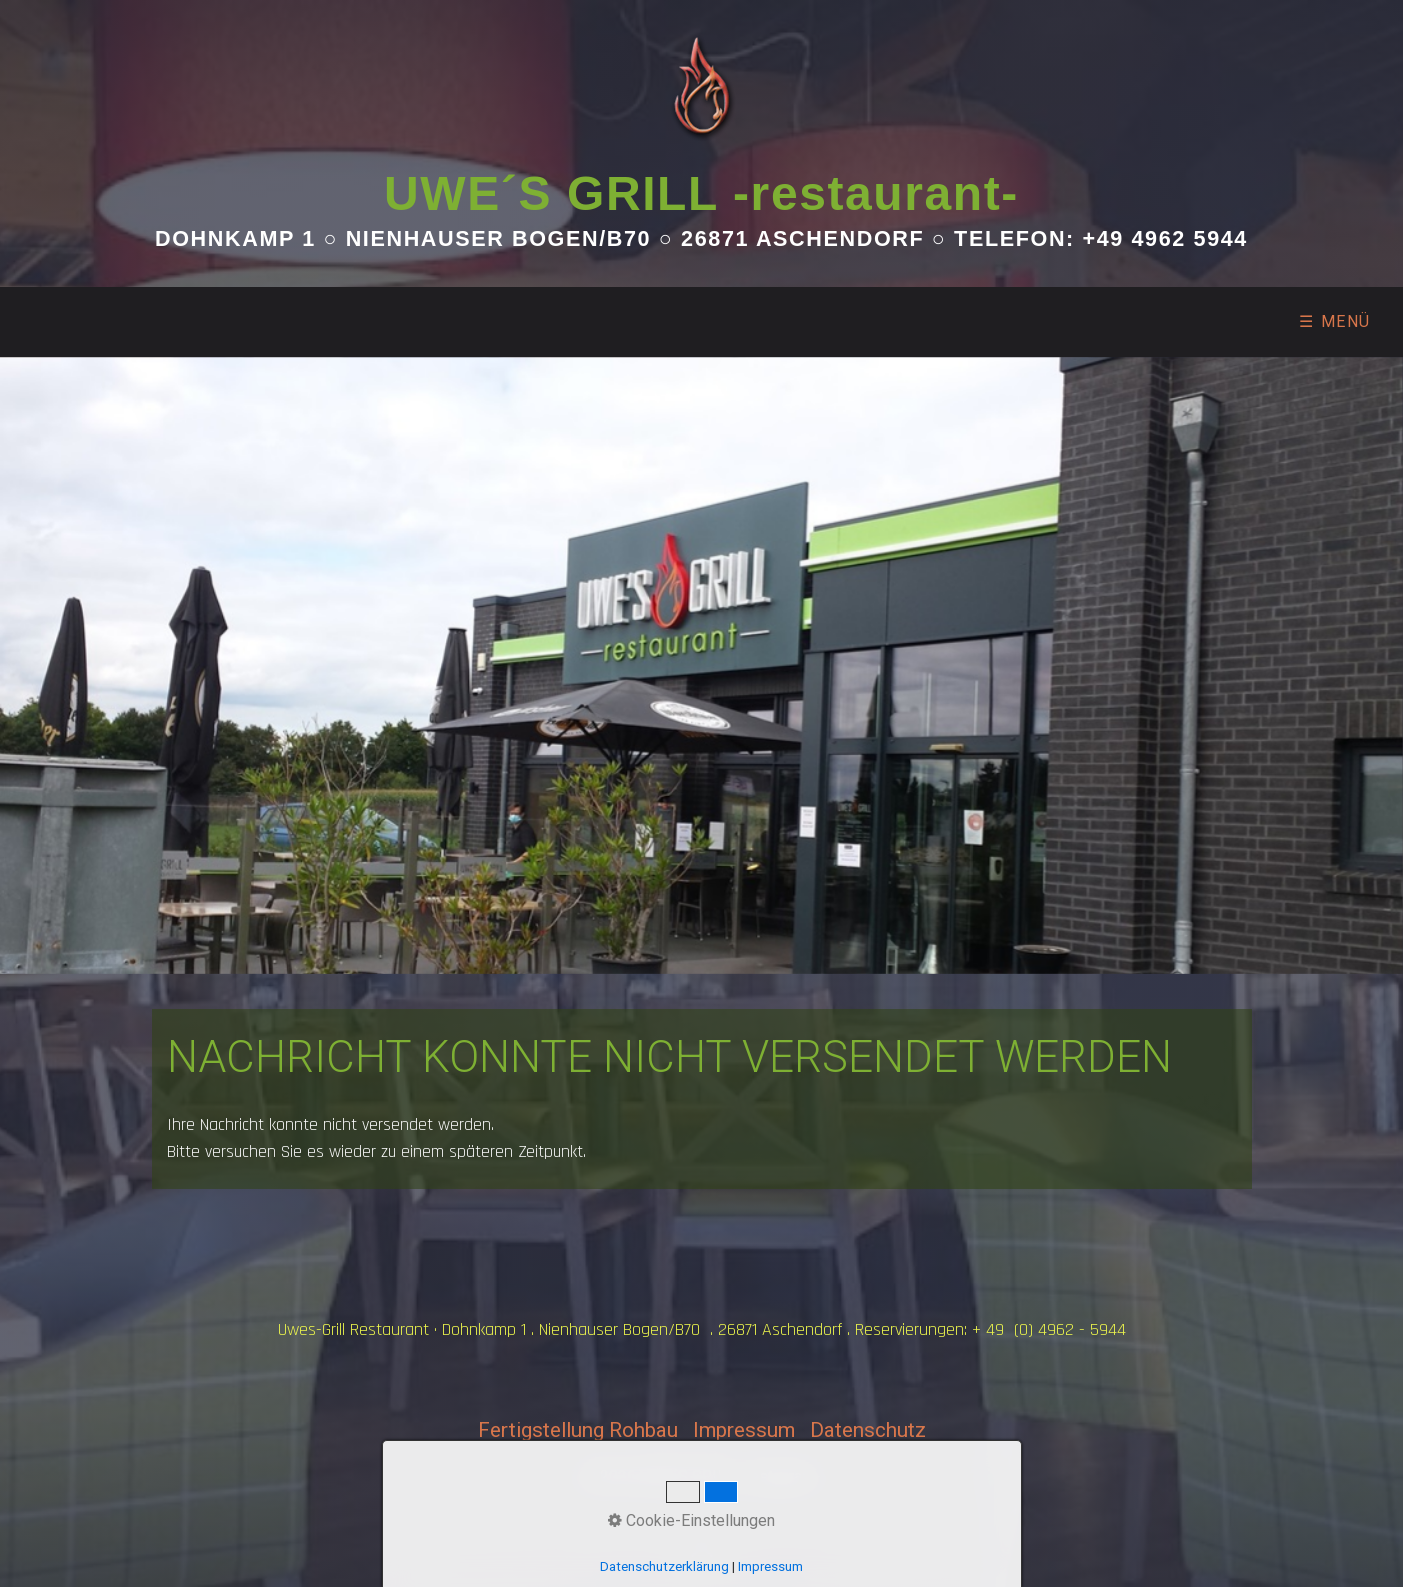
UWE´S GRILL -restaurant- (701, 193)
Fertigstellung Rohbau (578, 1430)
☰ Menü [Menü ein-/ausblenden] (1335, 321)
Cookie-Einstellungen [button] (691, 1520)
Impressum (744, 1430)
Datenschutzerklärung (664, 1566)
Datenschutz (868, 1430)
